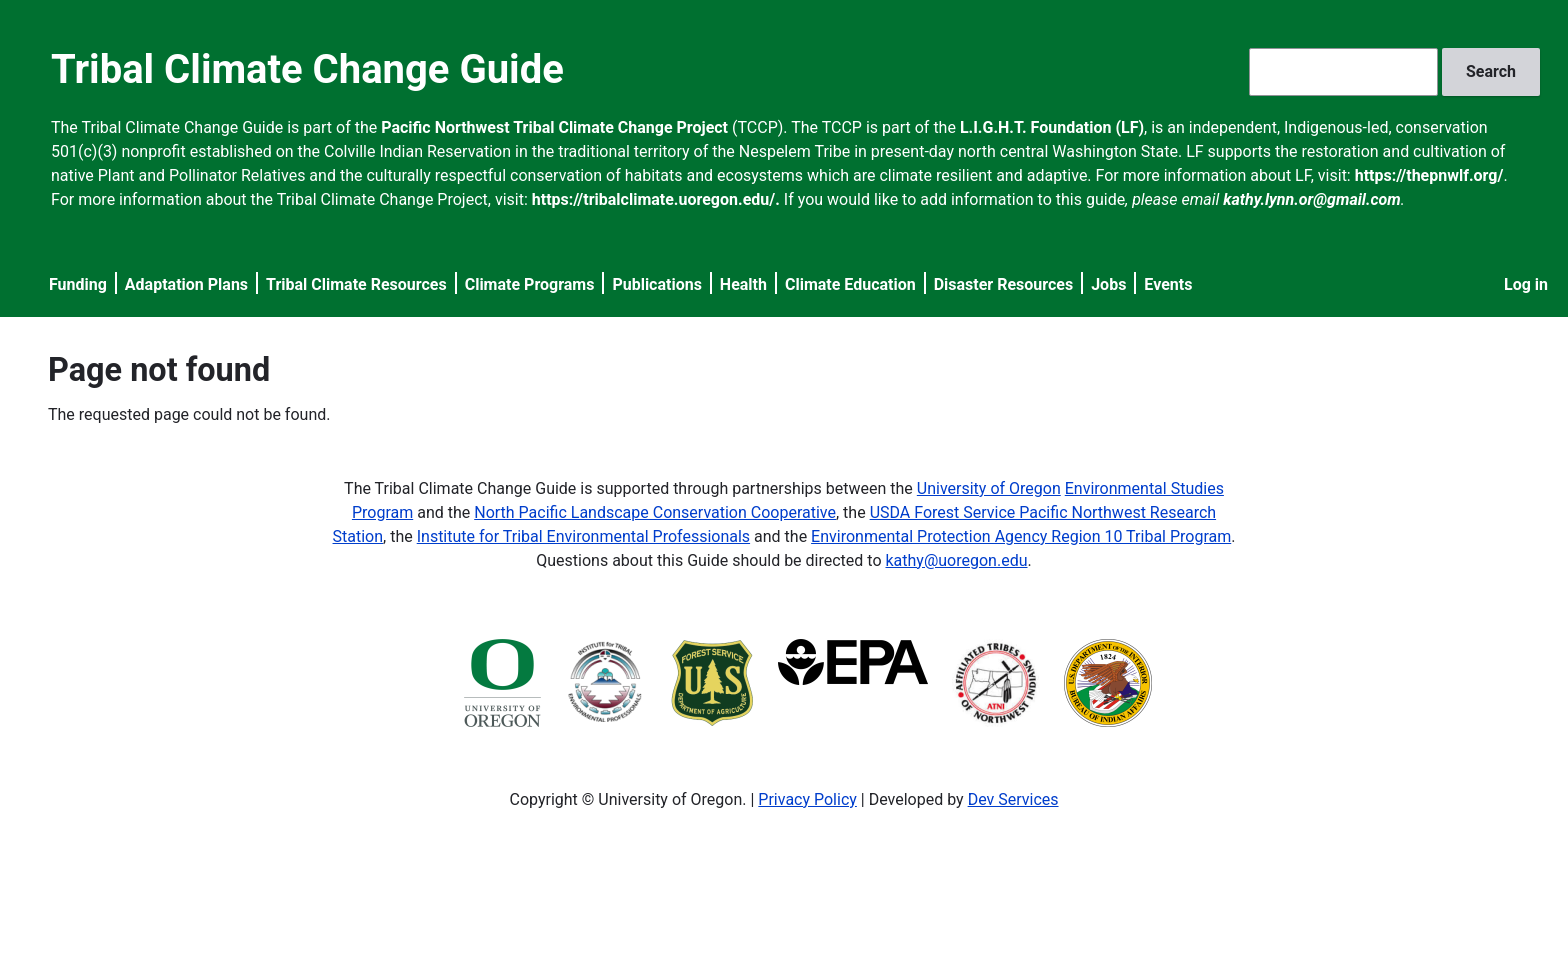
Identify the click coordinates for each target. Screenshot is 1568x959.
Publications (657, 284)
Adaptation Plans (186, 284)
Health (743, 284)
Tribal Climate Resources (356, 284)
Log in (1526, 284)
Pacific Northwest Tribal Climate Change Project (554, 127)
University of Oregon (989, 488)
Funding (78, 284)
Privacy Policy (807, 799)
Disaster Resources (1004, 284)
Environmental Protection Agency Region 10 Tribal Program (1021, 536)
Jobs (1108, 284)
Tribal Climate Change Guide (307, 69)
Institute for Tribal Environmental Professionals (583, 536)
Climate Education (850, 284)
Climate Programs (530, 284)
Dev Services (1013, 799)
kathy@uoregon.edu (957, 560)
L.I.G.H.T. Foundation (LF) (1052, 127)
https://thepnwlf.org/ (1429, 175)
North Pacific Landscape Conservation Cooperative (655, 512)
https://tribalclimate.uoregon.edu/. (656, 199)
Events (1168, 284)
